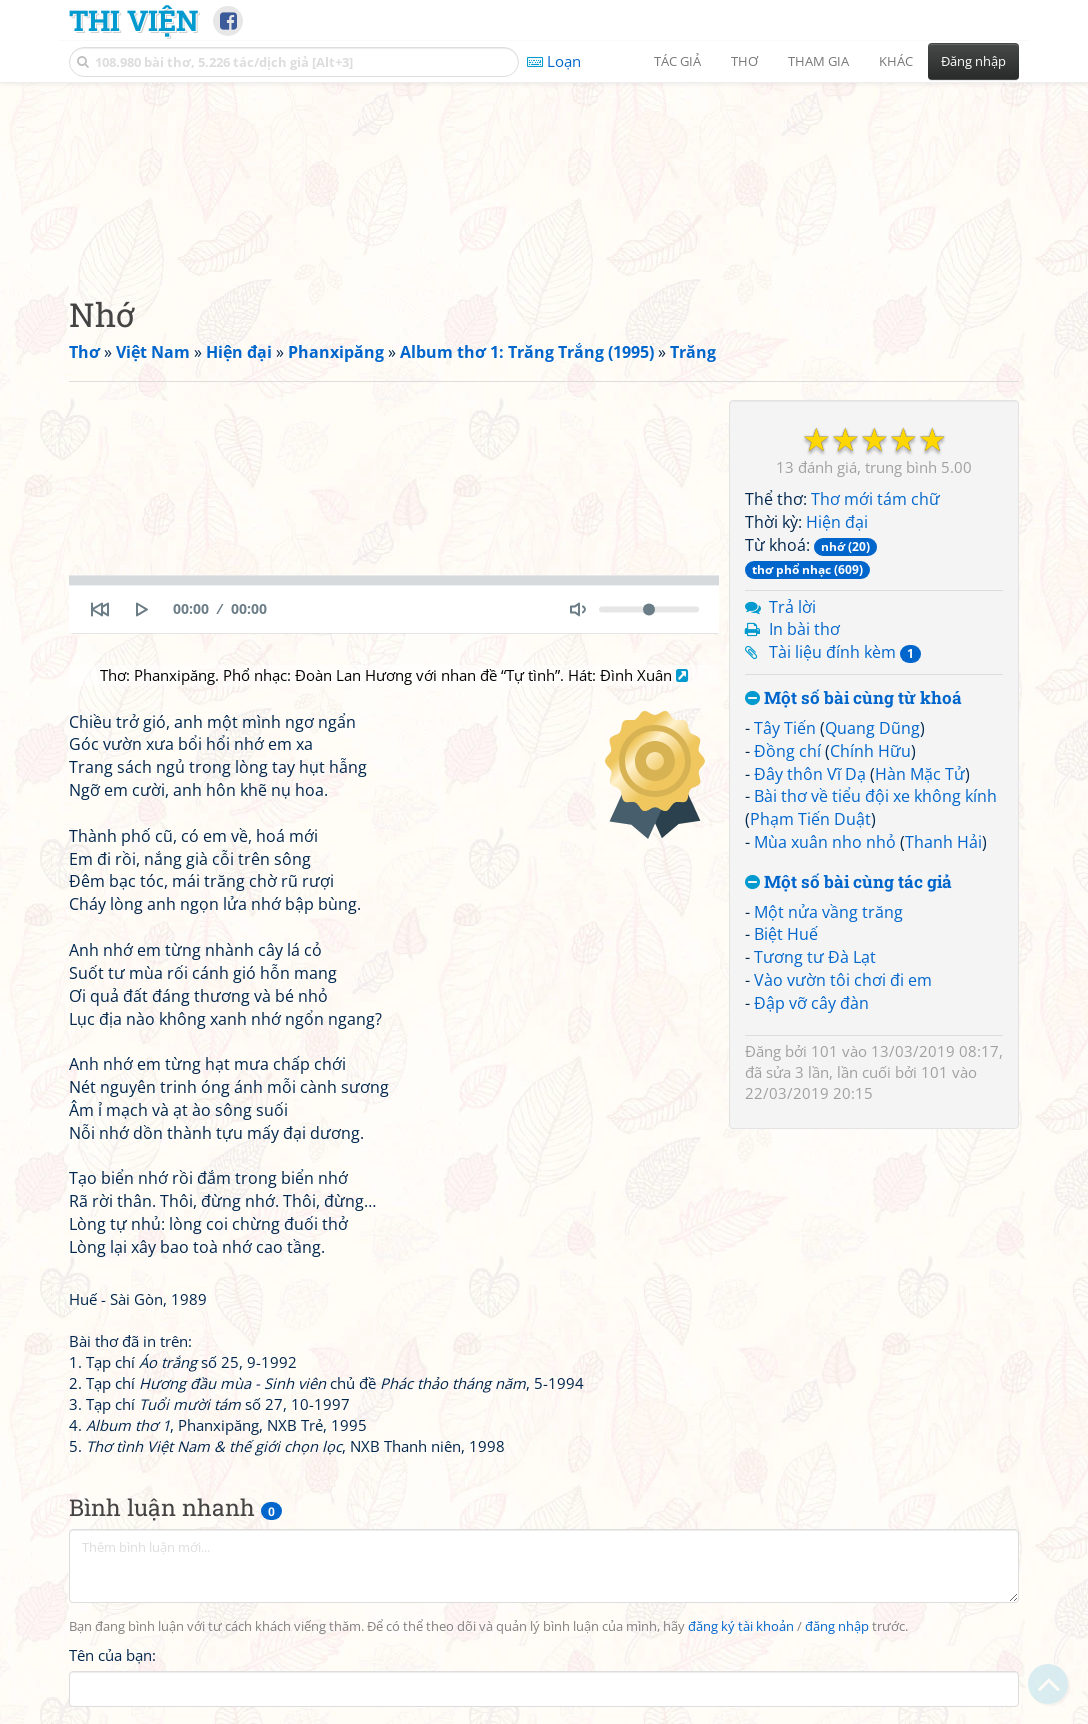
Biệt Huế (786, 934)
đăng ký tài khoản (741, 1626)
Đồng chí (787, 751)
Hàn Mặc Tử (920, 774)
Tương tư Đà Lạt (815, 957)
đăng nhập (837, 1626)
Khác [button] (896, 61)
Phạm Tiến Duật (810, 819)
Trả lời (792, 607)
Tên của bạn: (112, 1655)
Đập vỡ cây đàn (811, 1003)
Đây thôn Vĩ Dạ (810, 774)
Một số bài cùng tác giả (848, 882)
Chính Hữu (870, 751)
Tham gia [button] (818, 61)
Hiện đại (837, 522)
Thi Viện (133, 20)
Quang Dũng (872, 728)
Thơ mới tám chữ (875, 499)
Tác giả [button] (677, 61)
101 (824, 1051)
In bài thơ (804, 629)
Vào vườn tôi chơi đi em (843, 980)
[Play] (142, 609)
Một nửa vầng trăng (828, 912)
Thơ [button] (744, 61)
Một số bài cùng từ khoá (853, 698)
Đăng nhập (973, 61)
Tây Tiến (785, 728)
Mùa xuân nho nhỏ (825, 842)
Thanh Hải (943, 842)
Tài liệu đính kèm (845, 652)
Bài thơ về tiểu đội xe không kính (875, 796)
